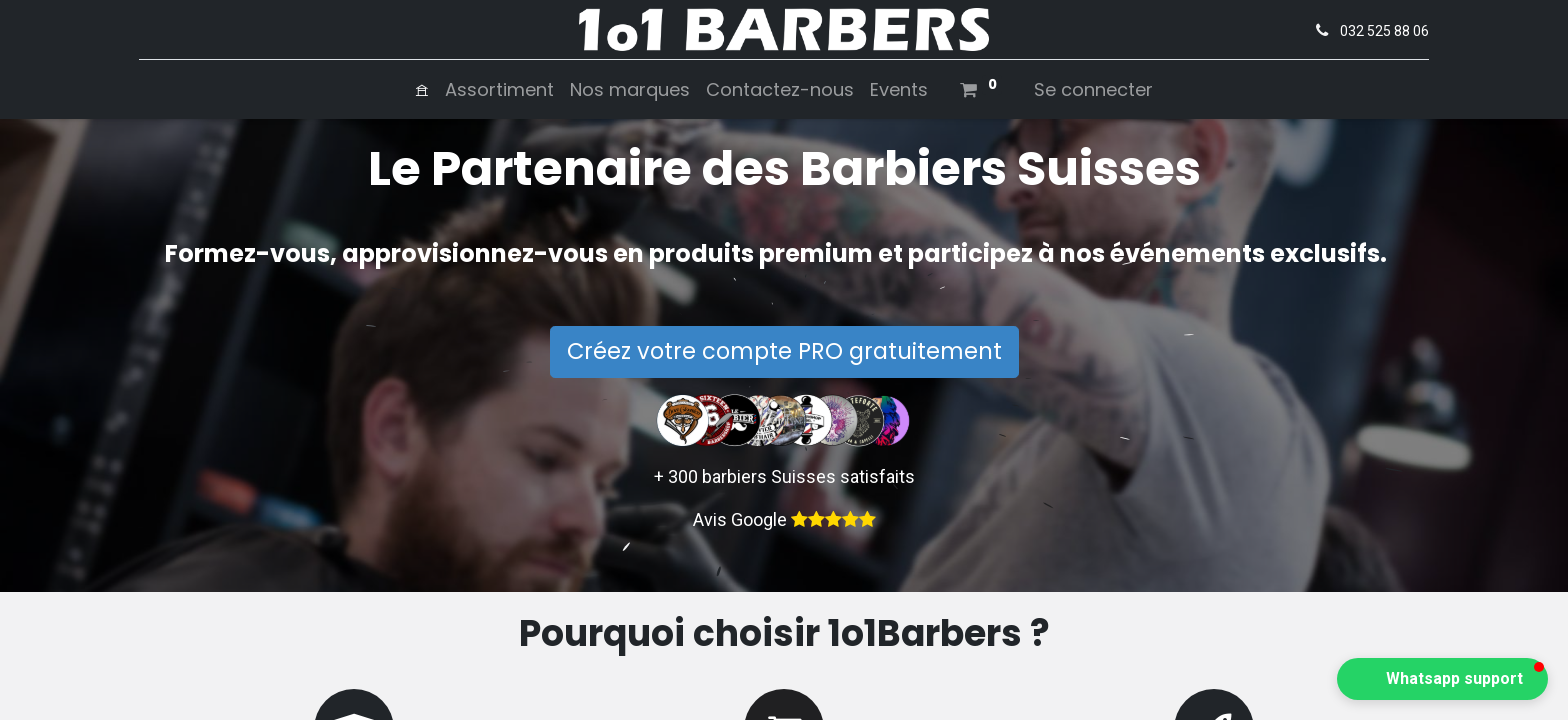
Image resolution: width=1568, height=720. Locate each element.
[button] (1442, 679)
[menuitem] (422, 89)
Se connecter (1093, 89)
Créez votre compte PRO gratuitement (784, 351)
